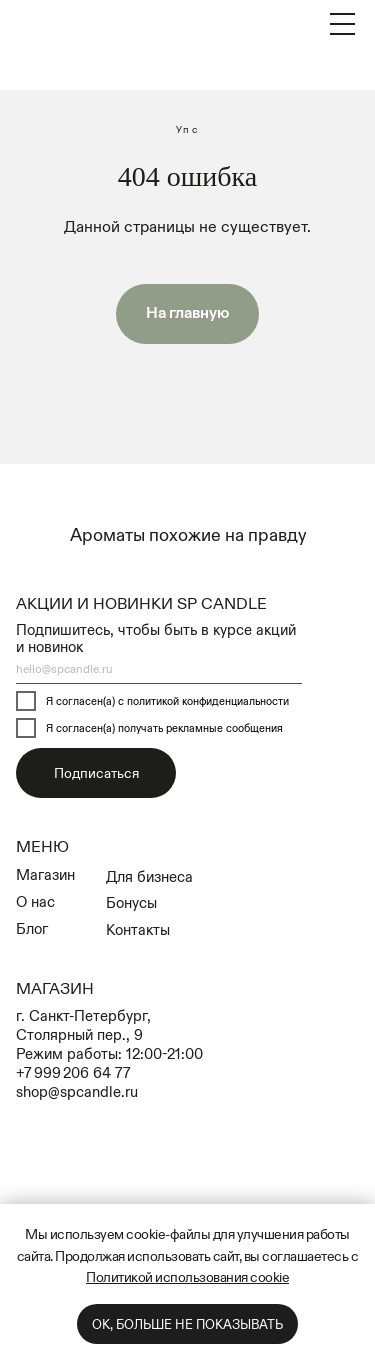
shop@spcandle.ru (77, 1091)
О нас (35, 901)
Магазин (45, 874)
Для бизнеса (149, 876)
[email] (159, 669)
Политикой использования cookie (187, 1277)
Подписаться (96, 773)
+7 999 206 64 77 (73, 1072)
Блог (32, 928)
